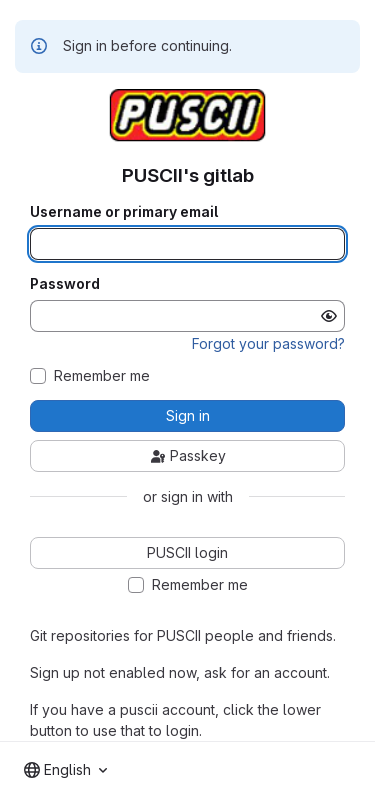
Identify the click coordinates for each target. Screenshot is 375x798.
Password (65, 284)
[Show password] (329, 316)
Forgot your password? (268, 343)
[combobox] (65, 770)
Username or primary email (124, 212)
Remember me (102, 376)
